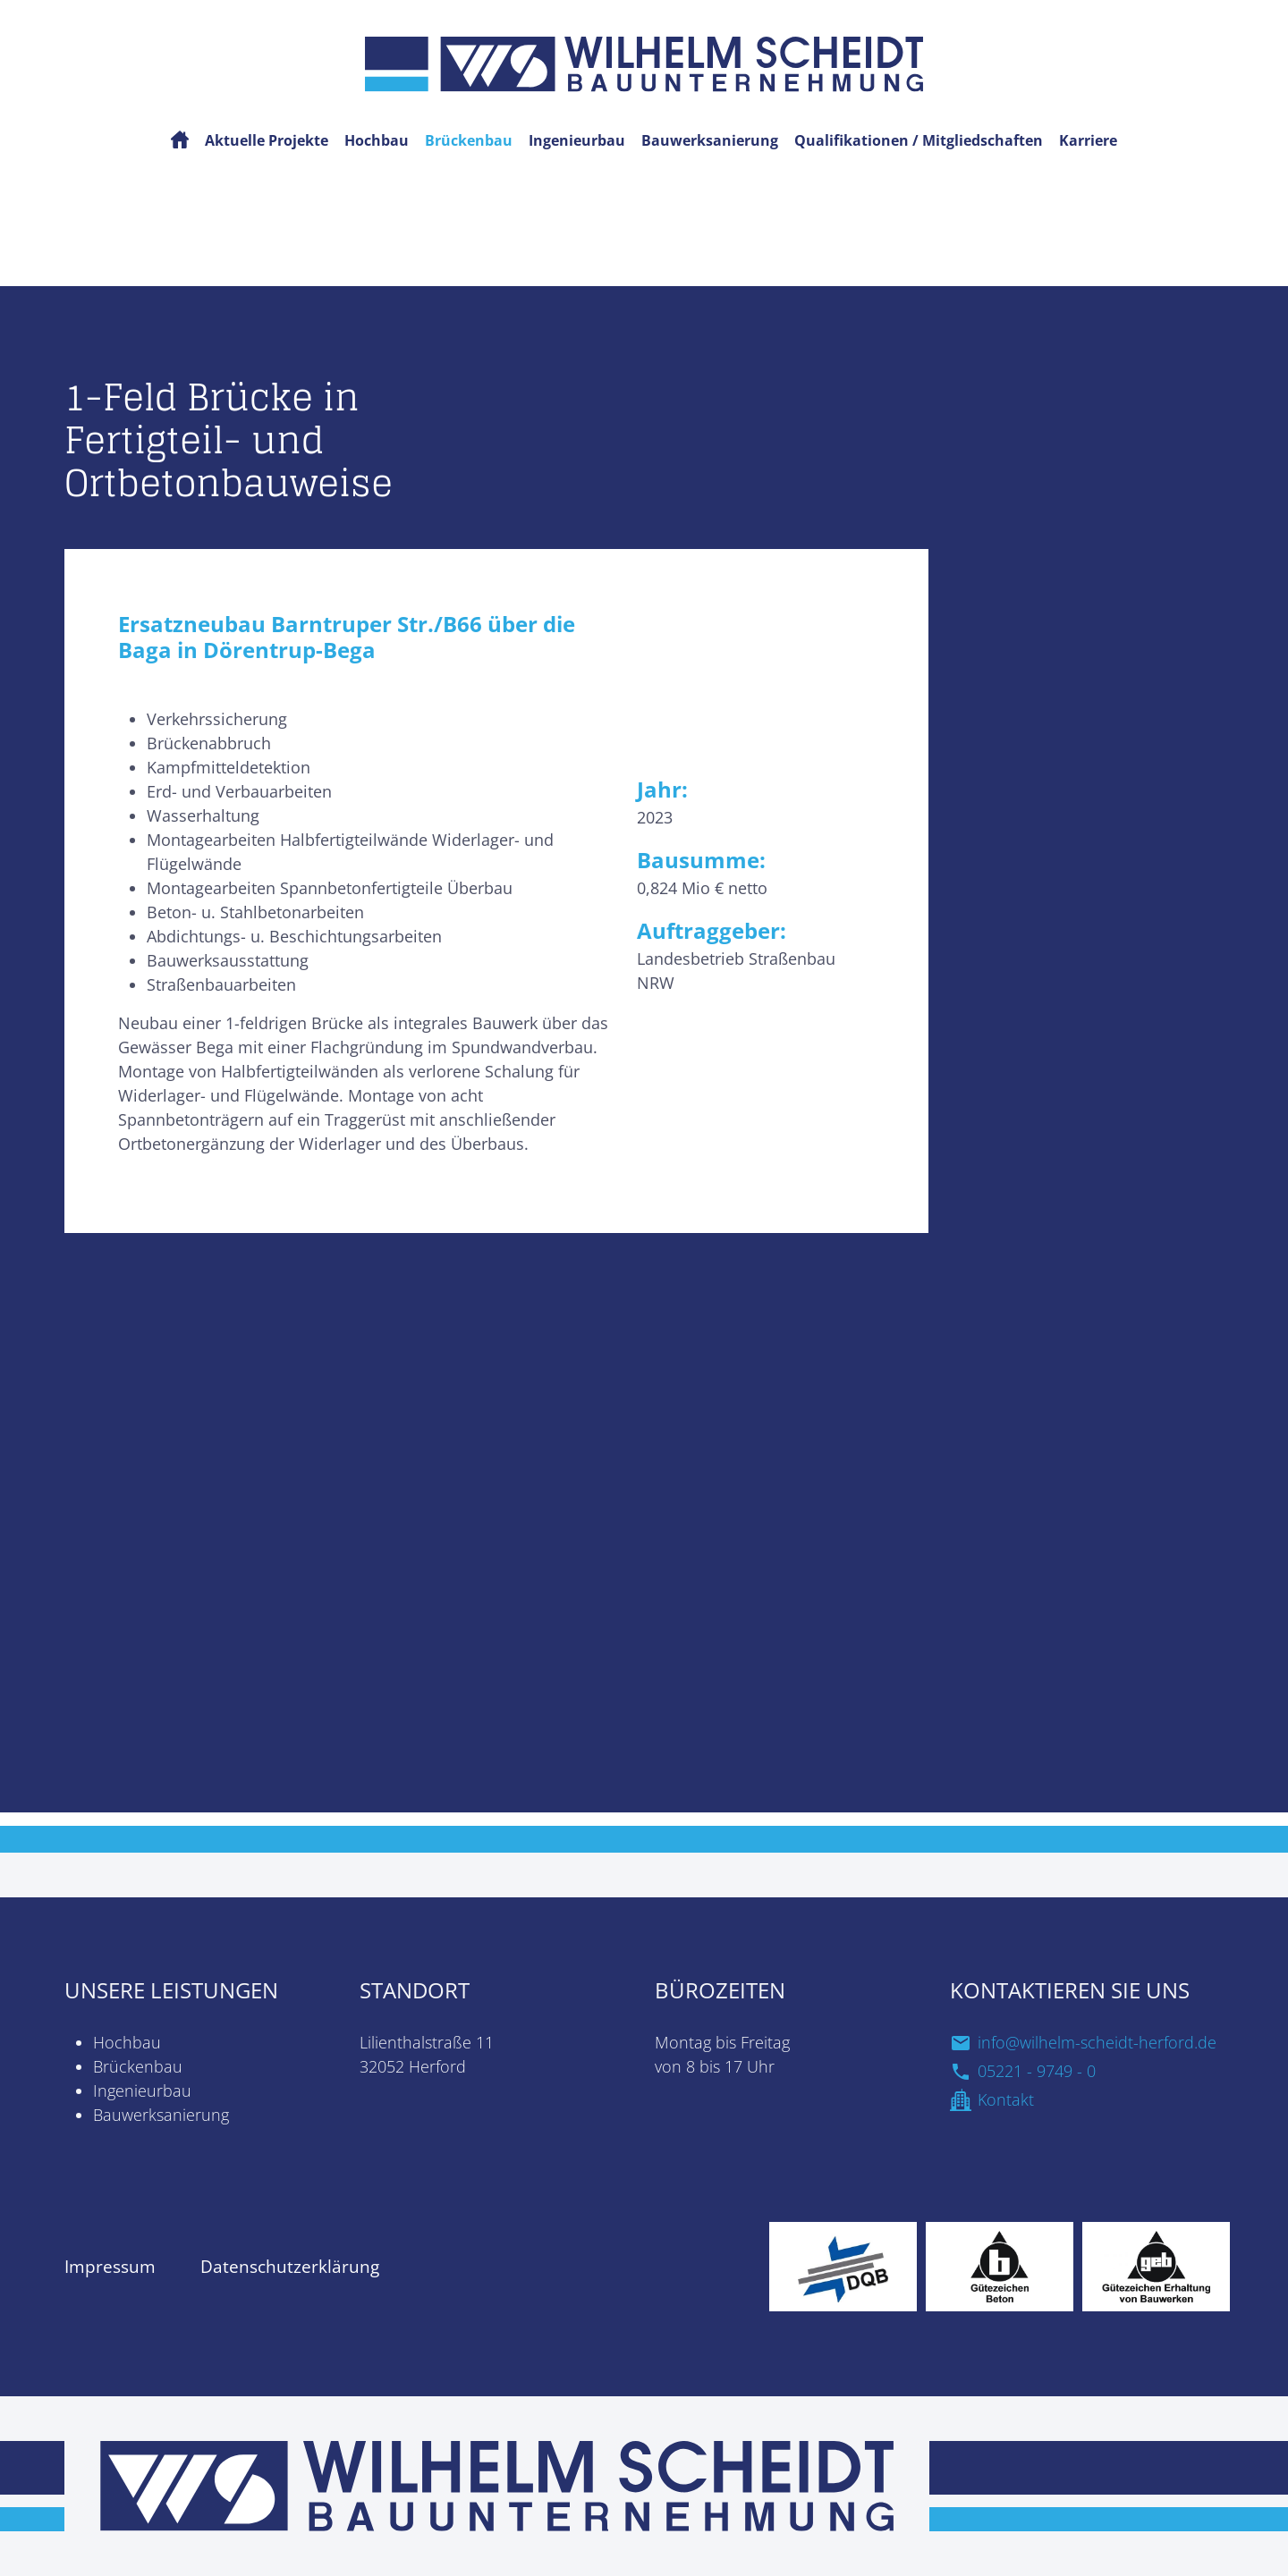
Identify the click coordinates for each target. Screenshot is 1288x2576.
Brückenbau (137, 2066)
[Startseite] (644, 61)
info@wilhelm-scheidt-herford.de (1097, 2042)
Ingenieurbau (142, 2090)
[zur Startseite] (496, 2484)
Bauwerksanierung (161, 2114)
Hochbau (127, 2042)
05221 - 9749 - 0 (1037, 2071)
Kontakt (1006, 2099)
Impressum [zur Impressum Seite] (110, 2266)
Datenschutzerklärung (289, 2266)
